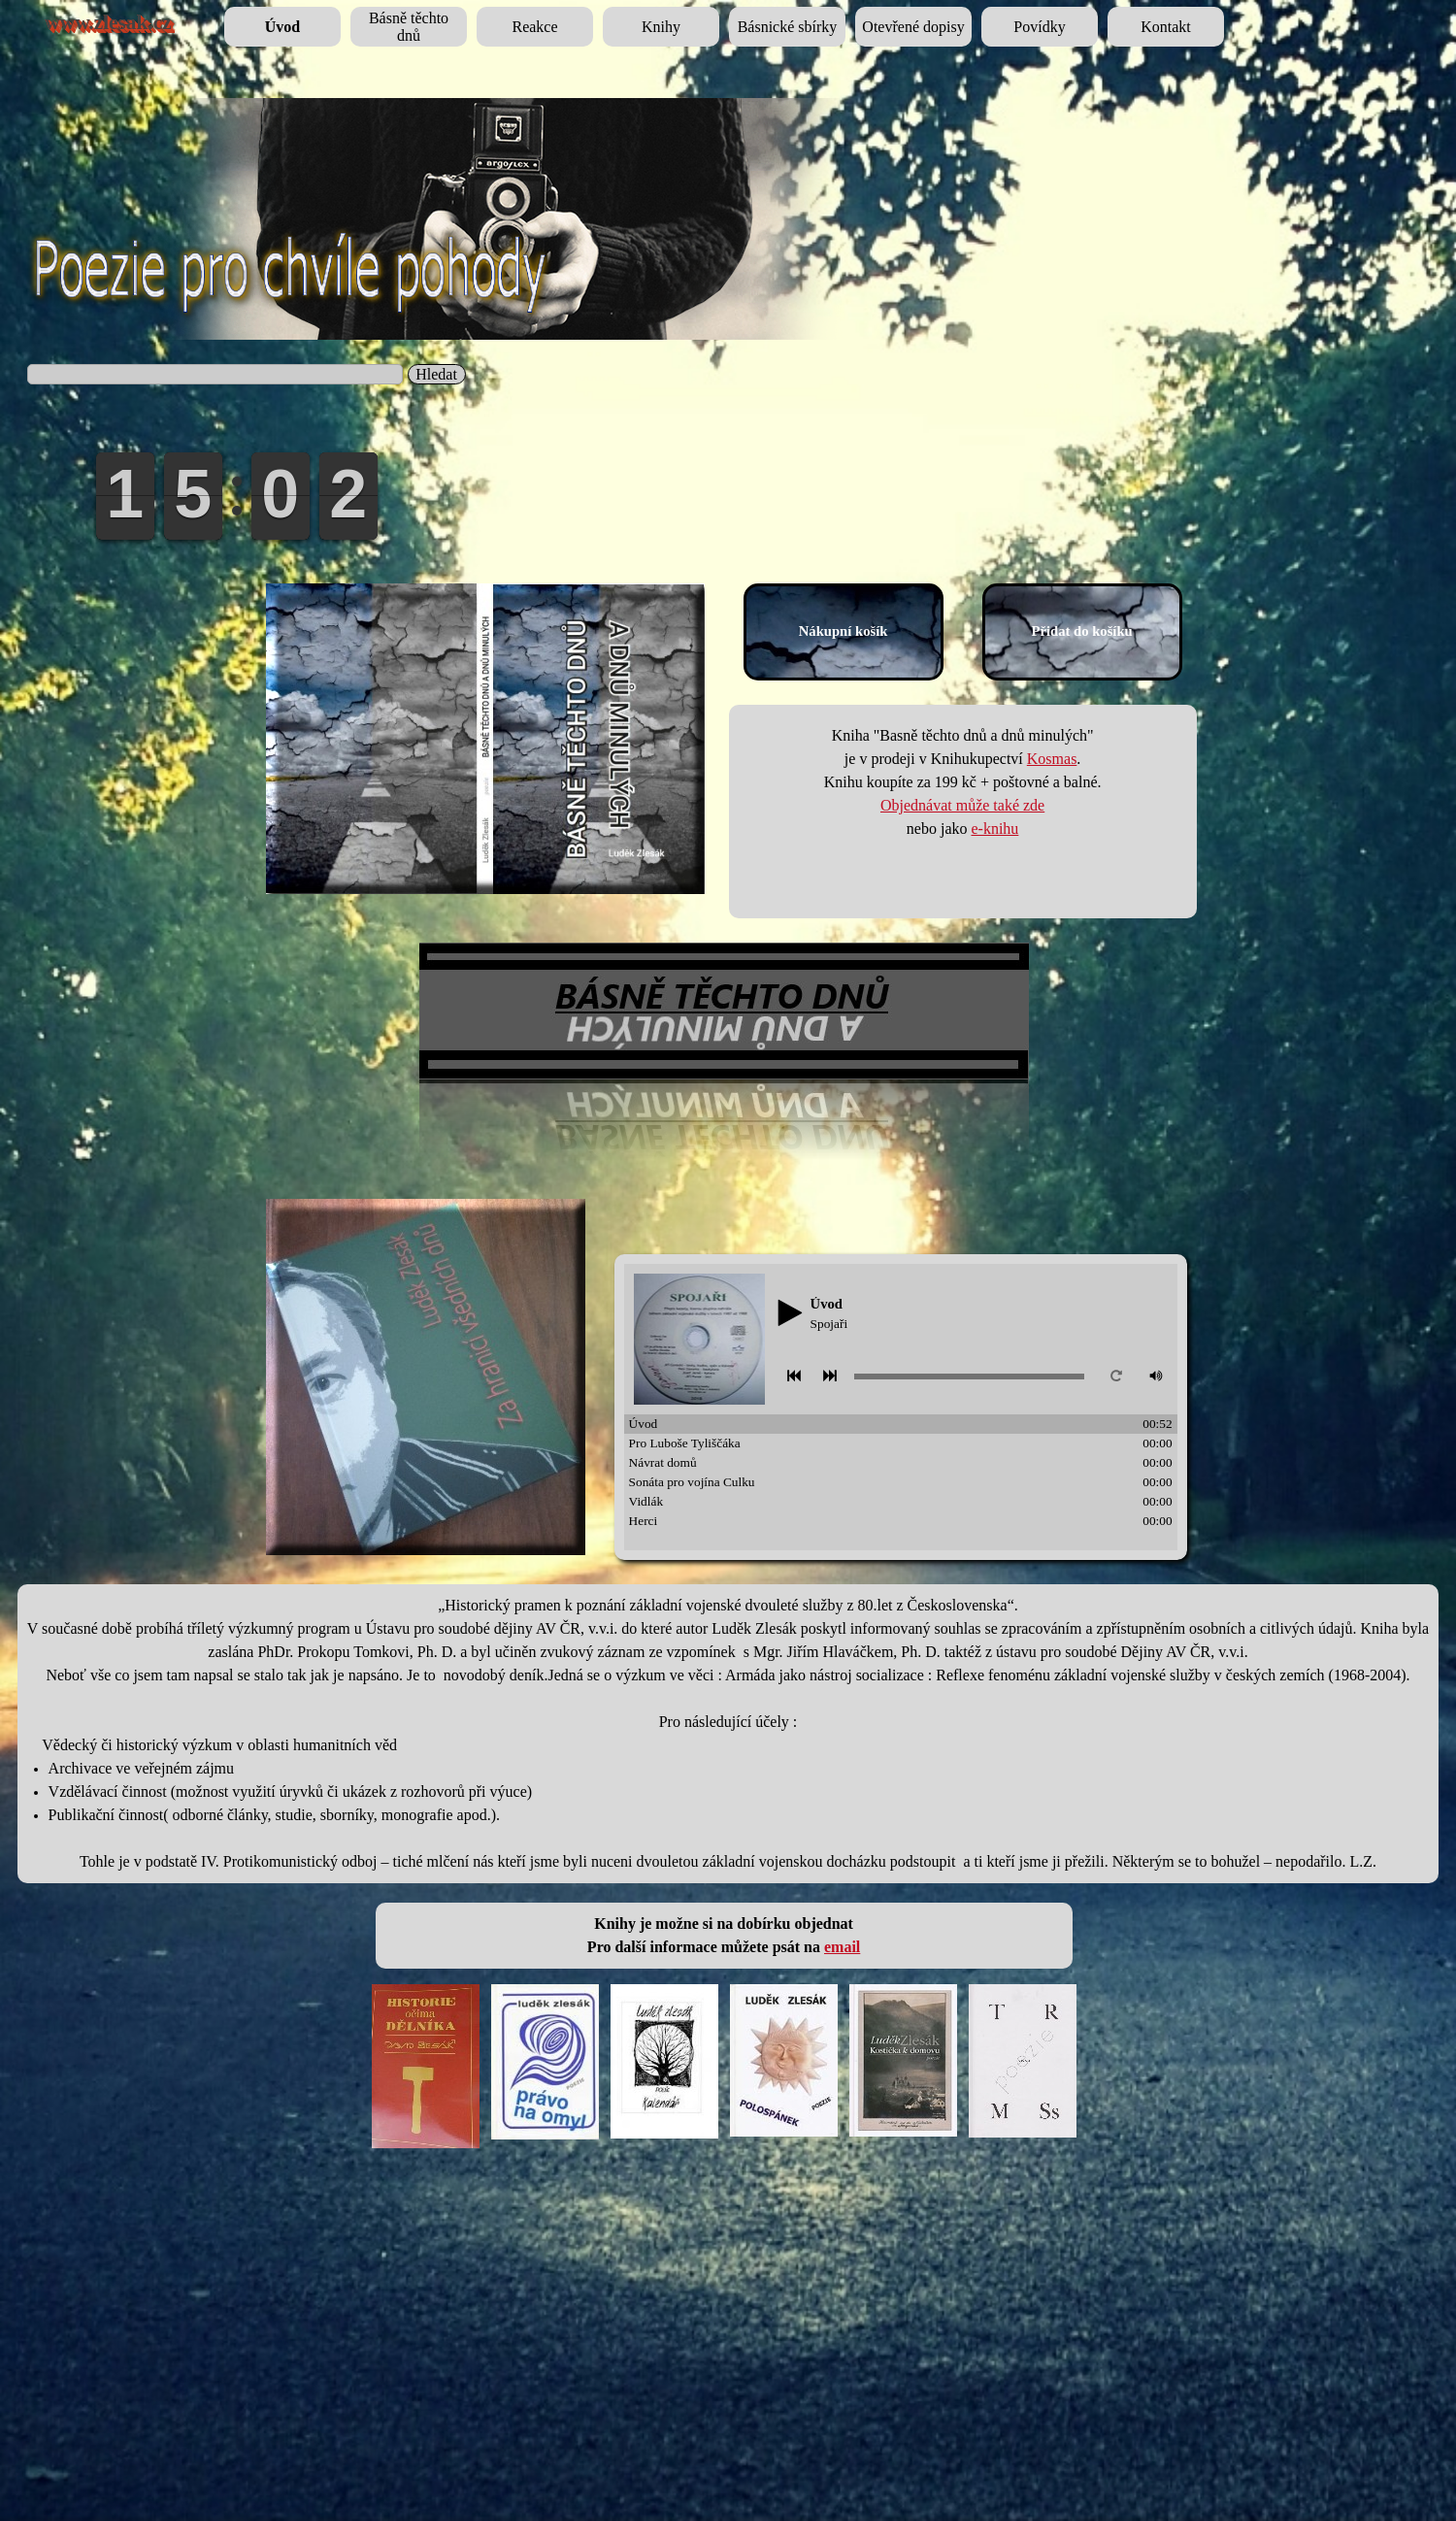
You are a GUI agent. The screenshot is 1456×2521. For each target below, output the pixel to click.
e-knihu (994, 828)
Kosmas (1052, 758)
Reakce (534, 26)
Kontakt (1166, 26)
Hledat (436, 374)
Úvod (282, 26)
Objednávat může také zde (962, 805)
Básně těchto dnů (408, 27)
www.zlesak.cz (108, 22)
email (842, 1947)
